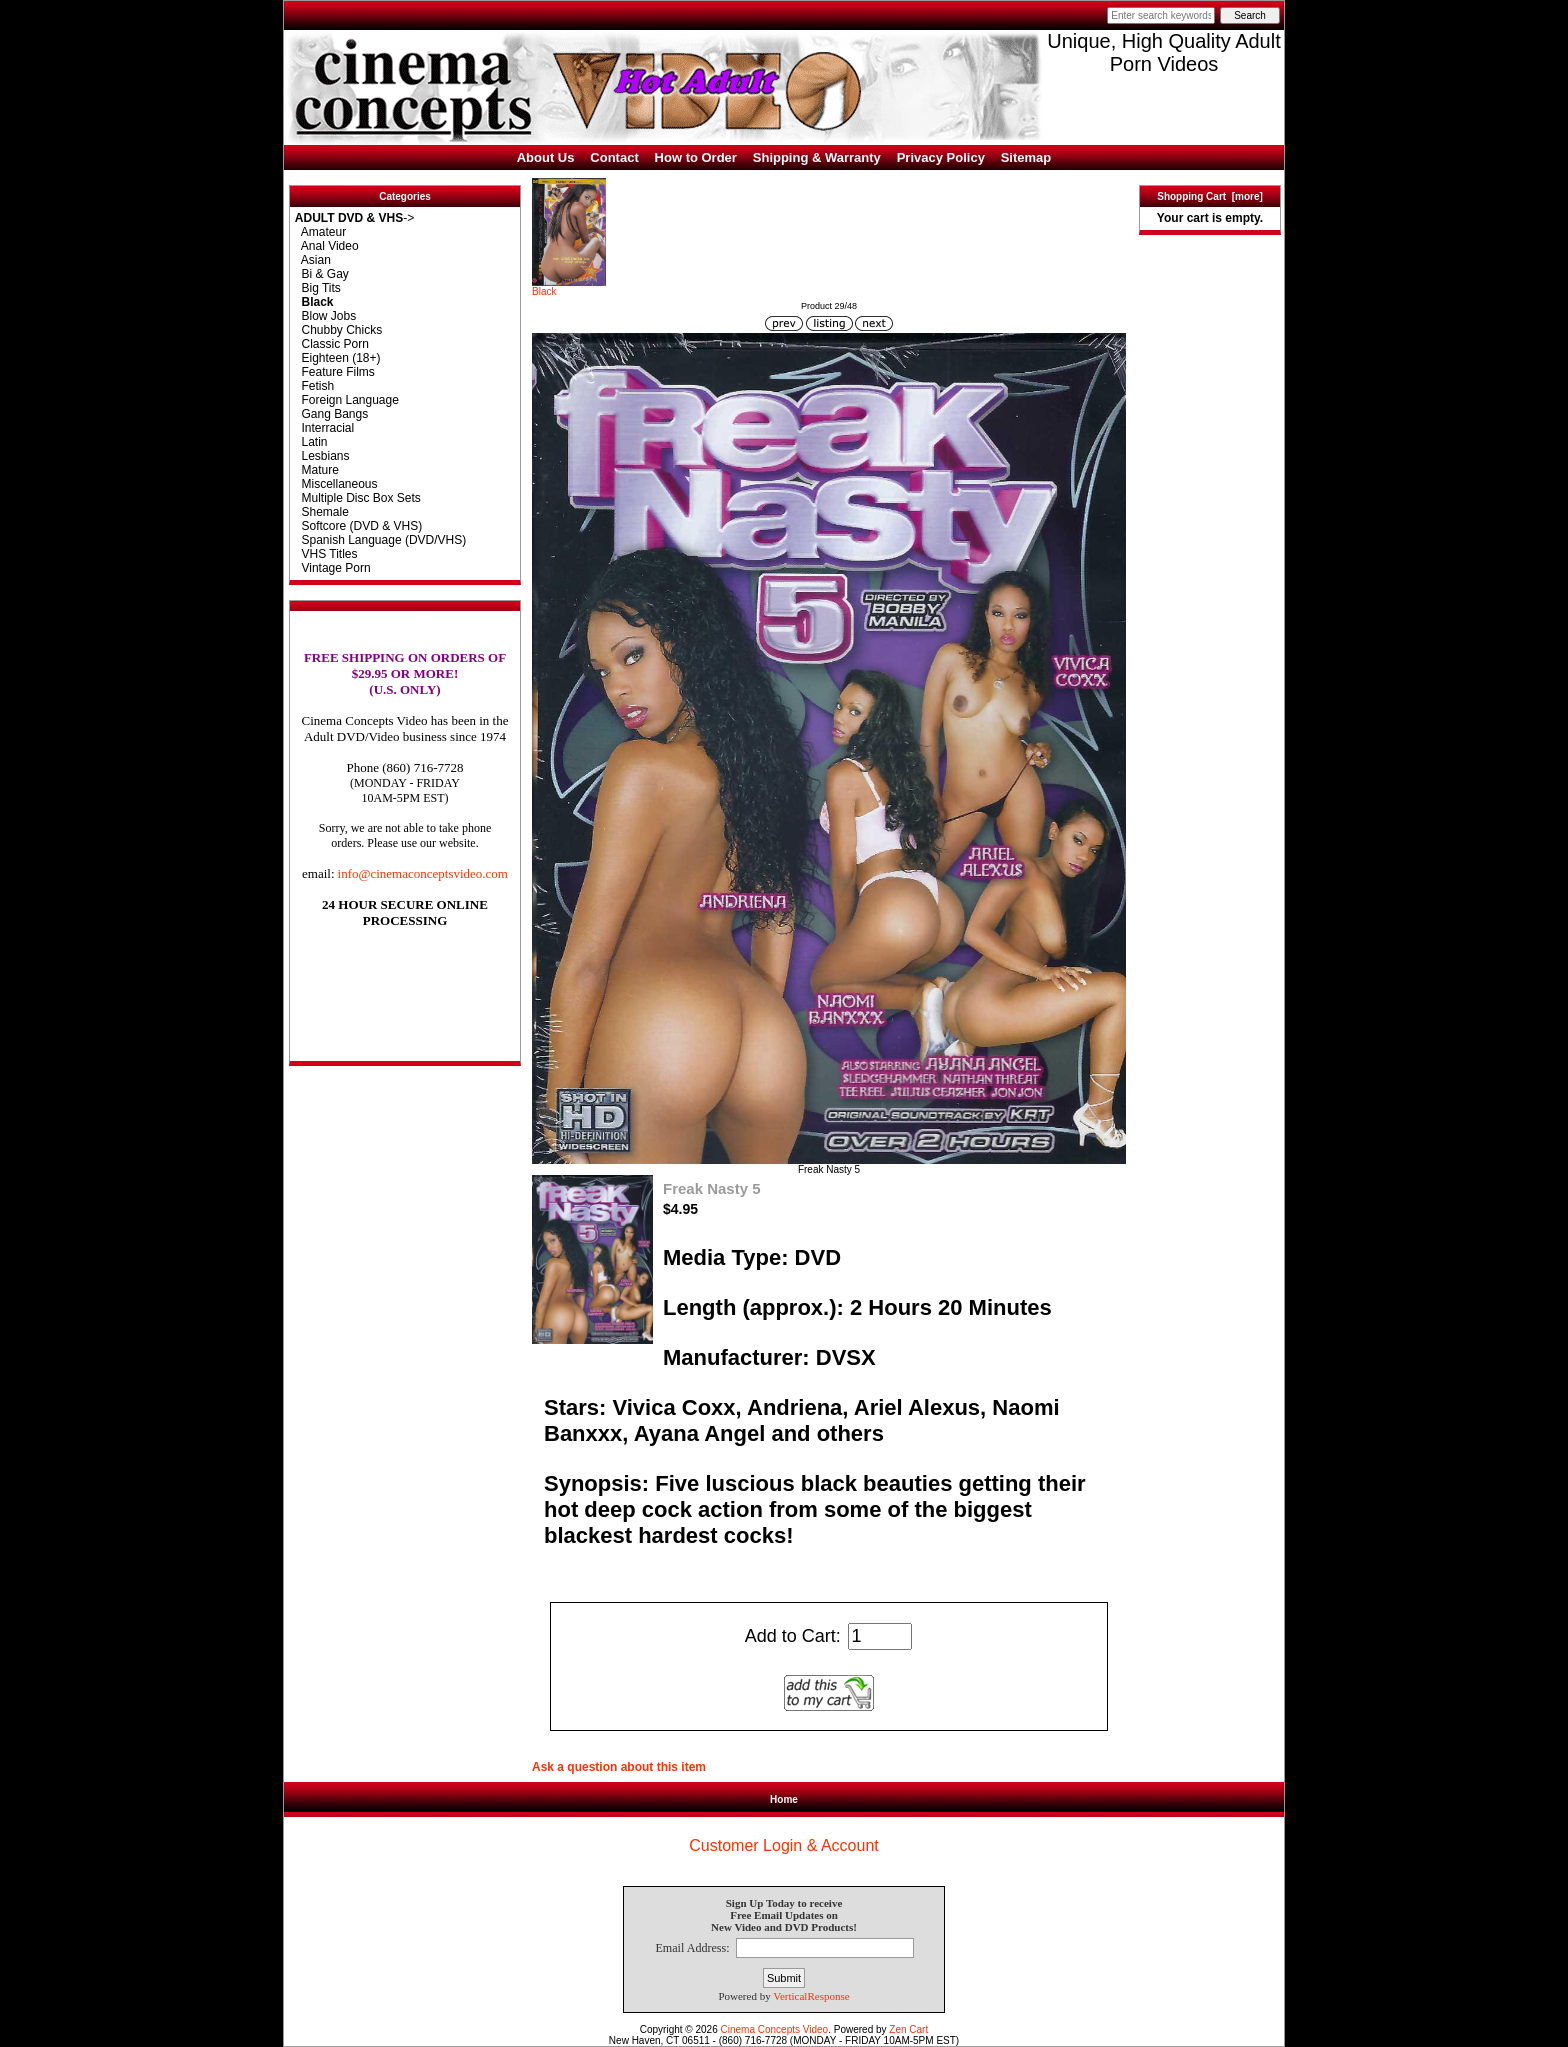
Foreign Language (347, 400)
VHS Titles (326, 554)
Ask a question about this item (619, 1767)
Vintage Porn (333, 568)
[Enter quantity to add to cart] (880, 1636)
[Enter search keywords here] (1161, 15)
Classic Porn (332, 344)
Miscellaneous (336, 484)
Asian (313, 260)
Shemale (322, 512)
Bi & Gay (322, 274)
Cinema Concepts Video (775, 2029)
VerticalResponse (811, 1996)
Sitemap (1026, 157)
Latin (311, 442)
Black (569, 287)
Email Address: (692, 1948)
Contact (614, 157)
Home (784, 1799)
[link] (405, 1019)
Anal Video (327, 246)
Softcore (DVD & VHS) (358, 526)
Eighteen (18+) (338, 358)
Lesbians (322, 456)
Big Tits (318, 288)
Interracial (324, 428)
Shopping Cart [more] (1210, 196)
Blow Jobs (325, 316)
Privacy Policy (941, 157)
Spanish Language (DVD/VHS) (380, 540)
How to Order (696, 157)
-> (354, 218)
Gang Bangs (331, 414)
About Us (546, 157)
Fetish (314, 386)
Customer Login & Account (783, 1845)
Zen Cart (908, 2029)
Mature (317, 470)
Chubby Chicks (338, 330)
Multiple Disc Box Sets (358, 498)
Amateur (320, 232)
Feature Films (335, 372)
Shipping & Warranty (817, 157)
